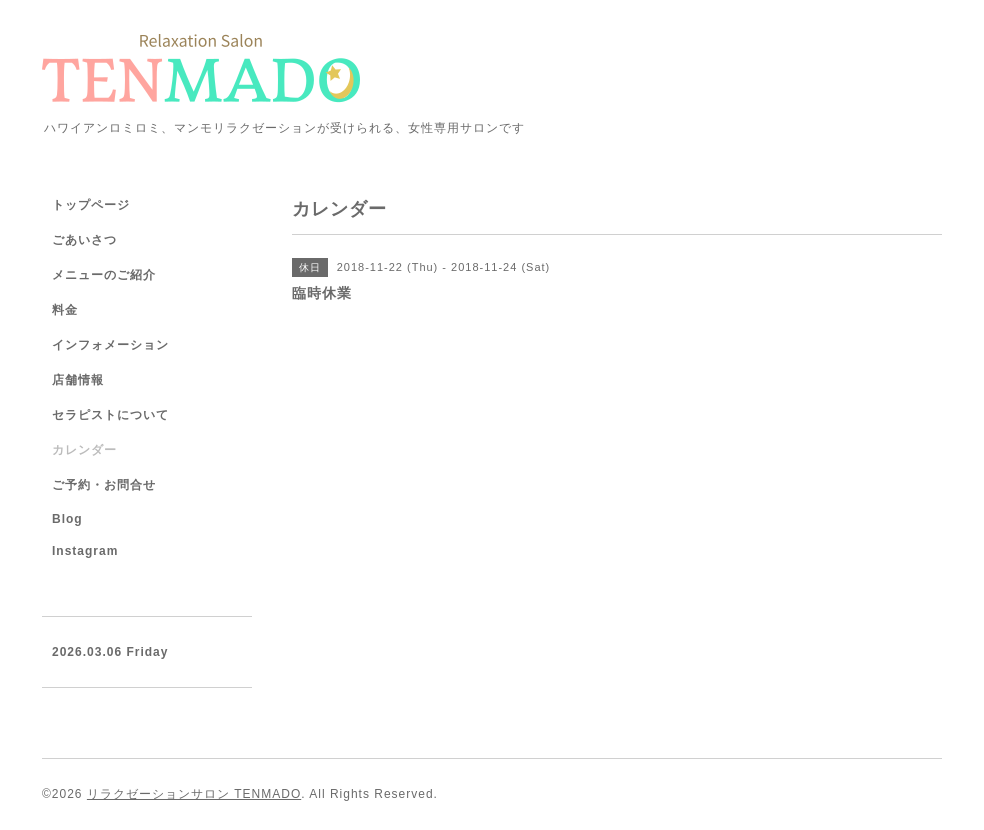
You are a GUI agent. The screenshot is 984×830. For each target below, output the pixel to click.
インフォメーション (110, 345)
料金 (65, 310)
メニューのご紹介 (104, 275)
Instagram (85, 551)
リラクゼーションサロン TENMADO (194, 794)
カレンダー (84, 450)
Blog (67, 519)
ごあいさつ (84, 240)
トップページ (91, 205)
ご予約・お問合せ (104, 485)
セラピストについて (110, 415)
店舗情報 (78, 380)
